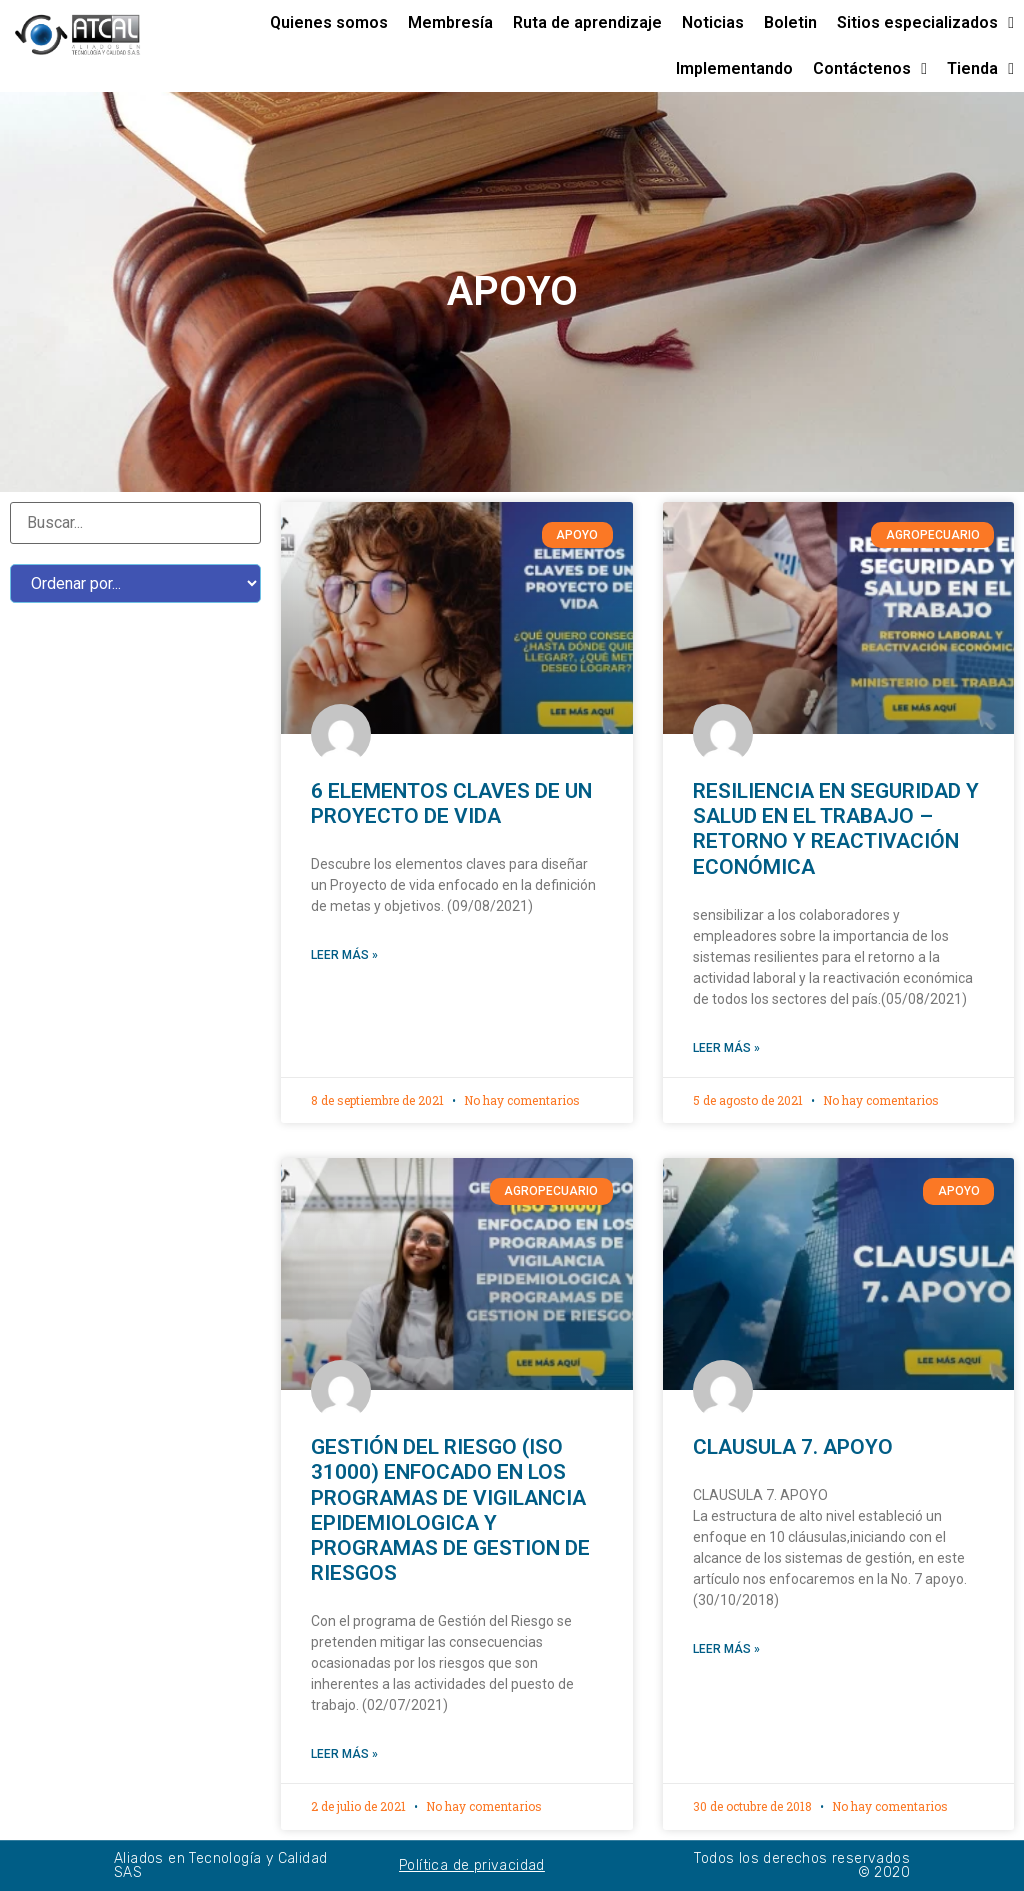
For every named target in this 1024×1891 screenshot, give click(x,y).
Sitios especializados (925, 23)
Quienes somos (329, 22)
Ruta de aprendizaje (587, 22)
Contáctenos (870, 69)
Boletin (790, 22)
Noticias (713, 22)
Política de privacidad (472, 1865)
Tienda (980, 69)
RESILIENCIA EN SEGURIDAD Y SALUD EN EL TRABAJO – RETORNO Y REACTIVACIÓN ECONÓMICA (836, 829)
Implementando (734, 68)
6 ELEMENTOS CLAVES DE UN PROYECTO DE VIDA (451, 803)
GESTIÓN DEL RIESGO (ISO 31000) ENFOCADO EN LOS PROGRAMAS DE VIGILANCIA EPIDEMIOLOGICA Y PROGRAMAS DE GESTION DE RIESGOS (450, 1510)
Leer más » (344, 955)
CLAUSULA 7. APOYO (793, 1447)
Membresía (450, 22)
